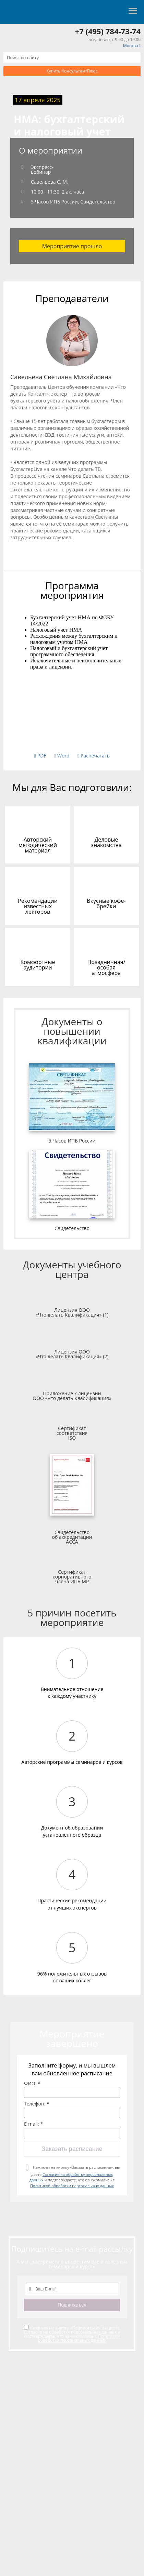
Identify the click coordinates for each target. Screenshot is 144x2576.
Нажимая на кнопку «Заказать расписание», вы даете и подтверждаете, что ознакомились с (74, 2176)
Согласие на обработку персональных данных (71, 2332)
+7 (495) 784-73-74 (108, 31)
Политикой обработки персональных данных (72, 2185)
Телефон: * (36, 2103)
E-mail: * (33, 2124)
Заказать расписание (71, 2148)
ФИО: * (32, 2083)
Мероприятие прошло (72, 246)
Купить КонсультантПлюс (72, 71)
